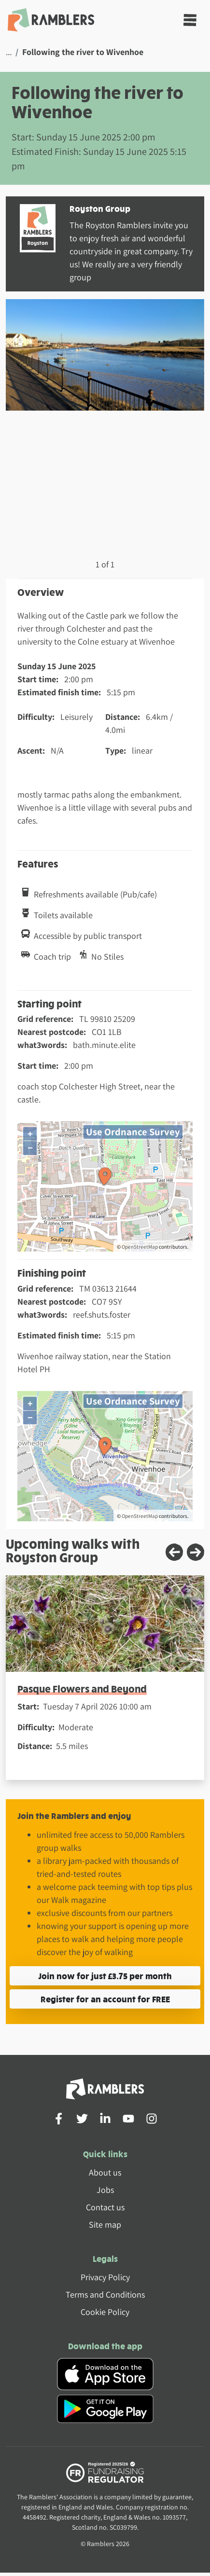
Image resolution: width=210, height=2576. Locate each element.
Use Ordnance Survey (133, 1131)
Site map (105, 2224)
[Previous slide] (174, 1552)
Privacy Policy (105, 2277)
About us (105, 2172)
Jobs (105, 2189)
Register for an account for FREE (105, 1998)
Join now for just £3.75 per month (105, 1975)
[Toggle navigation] (190, 20)
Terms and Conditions (105, 2294)
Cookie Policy (105, 2311)
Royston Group (100, 208)
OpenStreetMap (140, 1246)
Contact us (105, 2207)
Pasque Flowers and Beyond (82, 1688)
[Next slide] (195, 1552)
